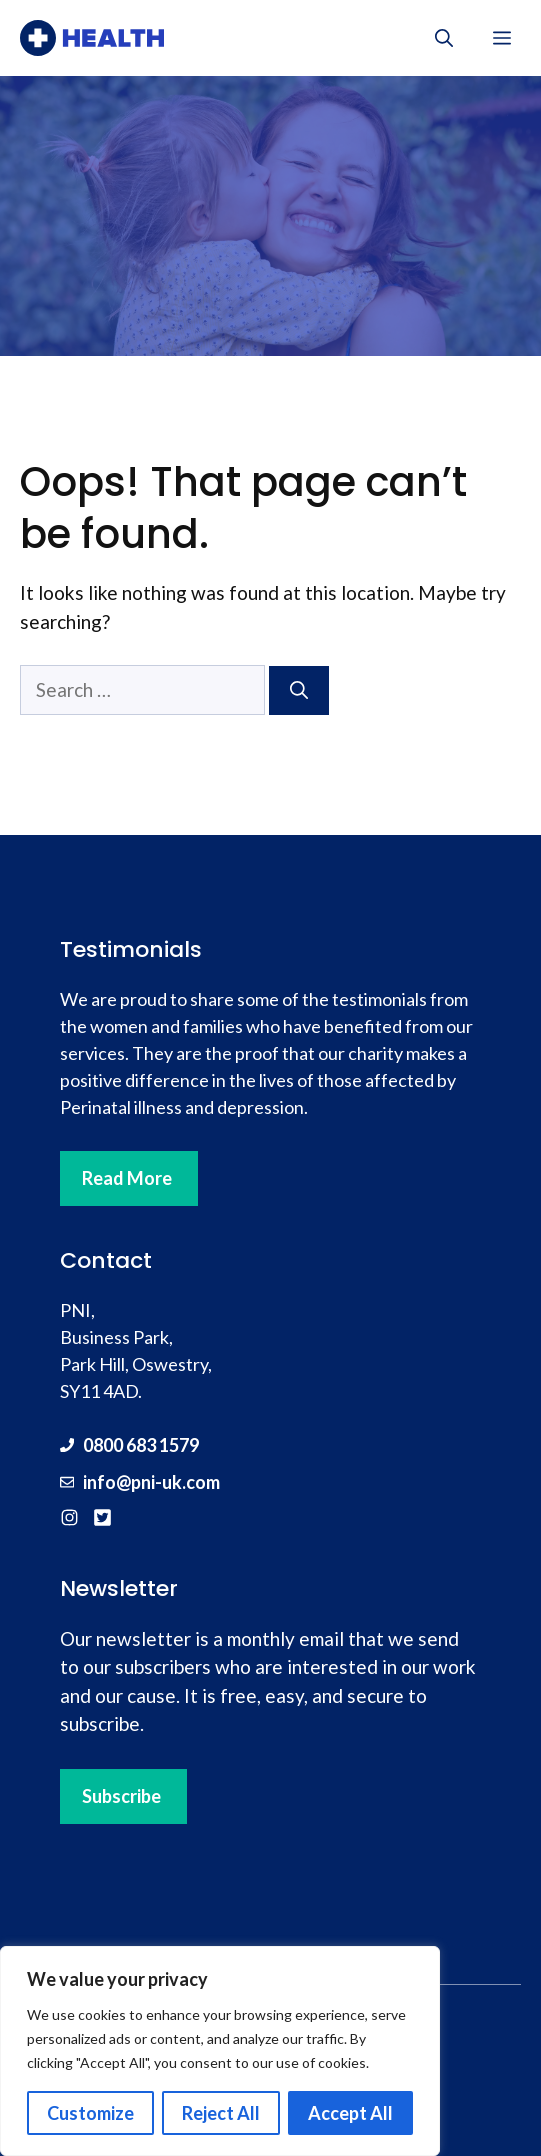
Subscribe (121, 1796)
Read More (127, 1178)
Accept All (350, 2113)
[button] (444, 38)
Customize (90, 2113)
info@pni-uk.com (151, 1482)
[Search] (299, 690)
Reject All (221, 2113)
